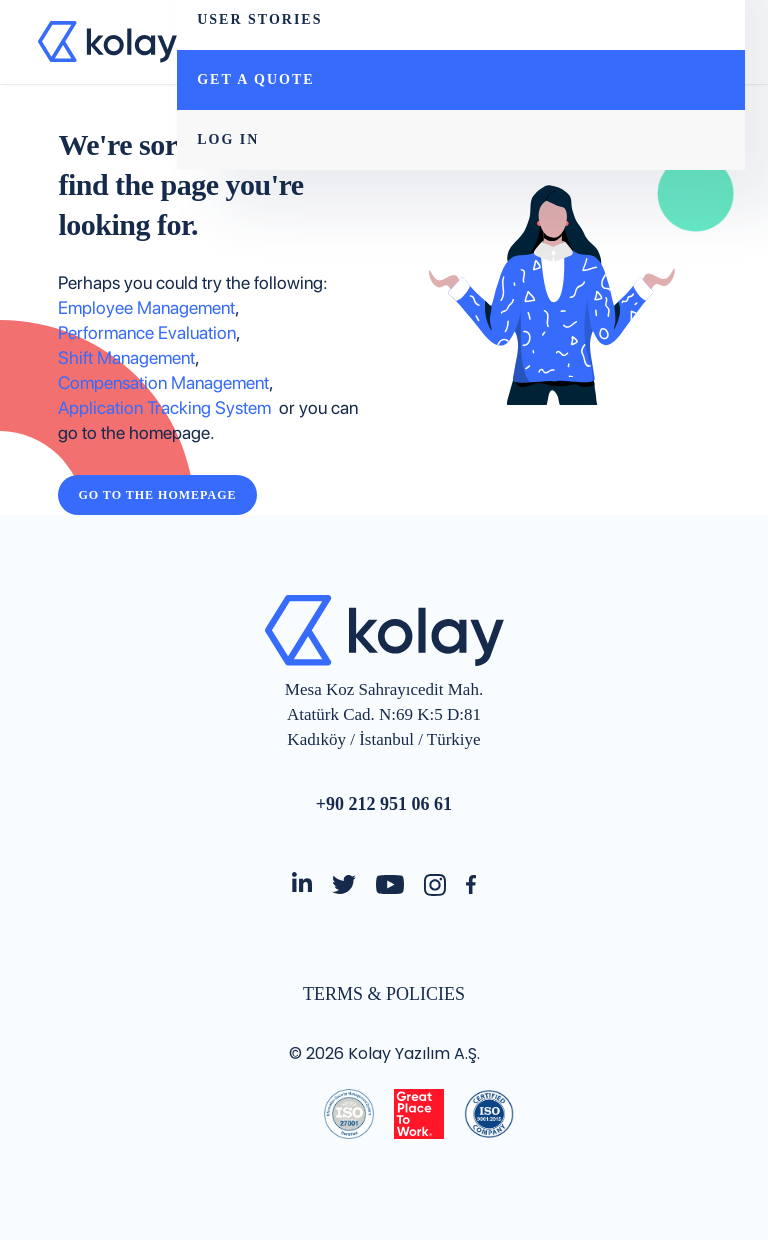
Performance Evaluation (147, 332)
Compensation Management (163, 382)
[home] (107, 42)
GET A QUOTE (255, 79)
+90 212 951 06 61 (384, 804)
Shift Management (126, 357)
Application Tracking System (168, 407)
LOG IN (228, 139)
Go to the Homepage (157, 495)
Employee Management (146, 307)
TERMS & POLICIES (384, 994)
